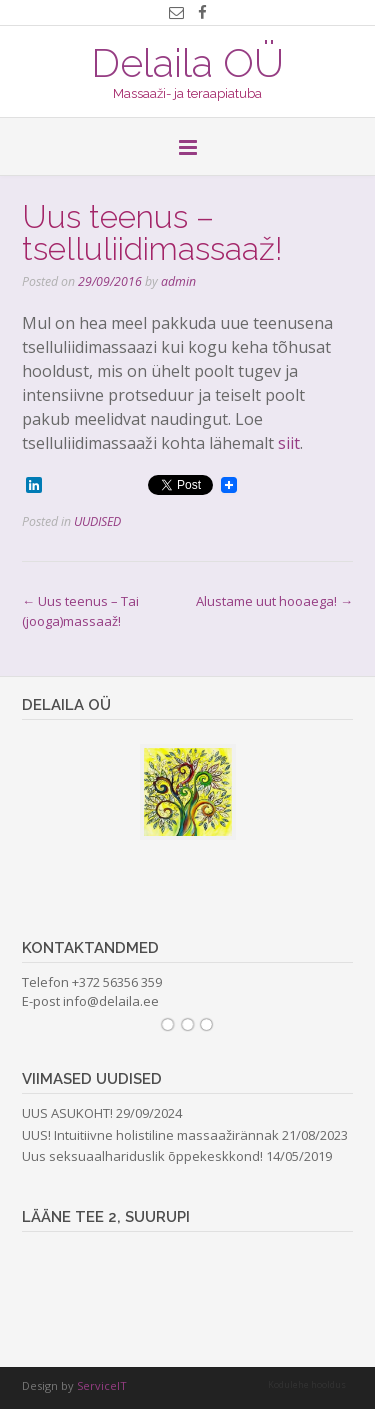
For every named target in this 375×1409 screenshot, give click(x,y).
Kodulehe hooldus (307, 1384)
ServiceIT (102, 1385)
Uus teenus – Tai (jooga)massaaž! (80, 611)
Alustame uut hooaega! (274, 601)
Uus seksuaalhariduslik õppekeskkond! (142, 1156)
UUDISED (97, 521)
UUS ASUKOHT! (67, 1113)
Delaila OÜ (187, 61)
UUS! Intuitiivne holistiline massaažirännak (150, 1135)
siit (289, 443)
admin (178, 281)
